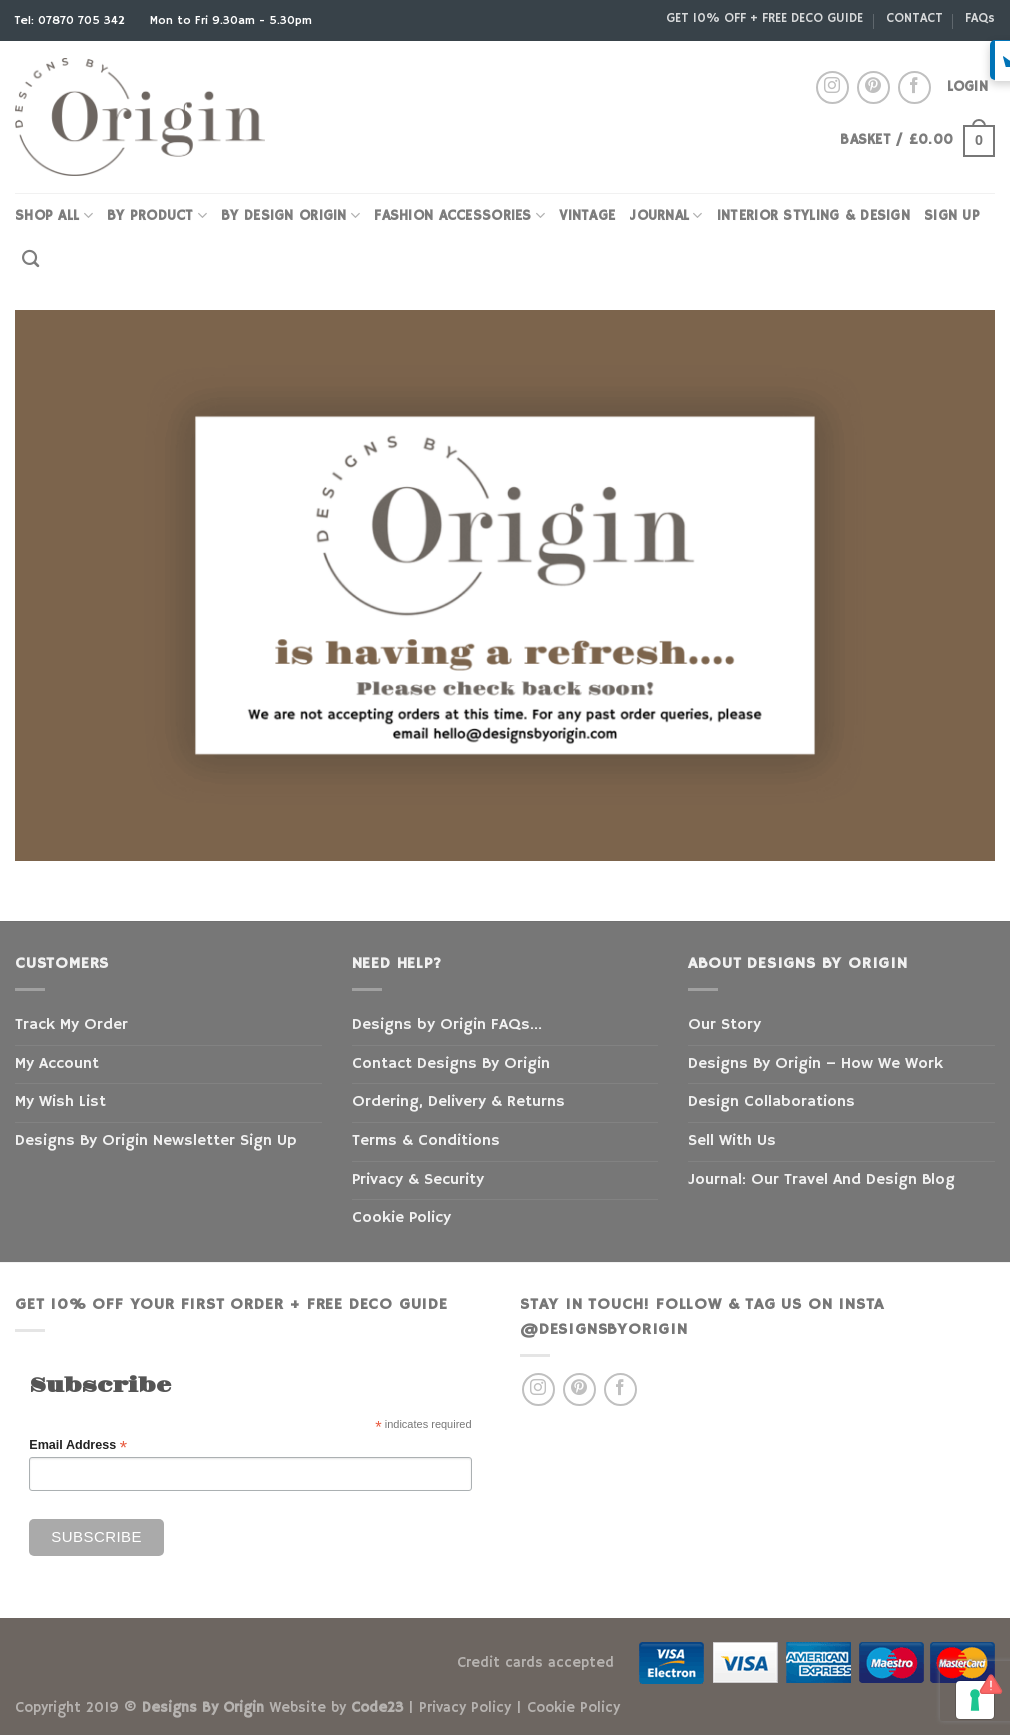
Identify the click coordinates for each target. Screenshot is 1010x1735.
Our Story (724, 1025)
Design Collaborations (771, 1102)
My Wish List (60, 1102)
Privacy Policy (465, 1708)
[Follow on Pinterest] (873, 87)
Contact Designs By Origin (451, 1064)
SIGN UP (952, 216)
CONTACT (914, 18)
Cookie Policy (401, 1218)
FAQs (980, 18)
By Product (157, 215)
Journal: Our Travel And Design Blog (821, 1180)
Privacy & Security (418, 1180)
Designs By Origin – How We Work (815, 1064)
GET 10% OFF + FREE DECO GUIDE (764, 18)
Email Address (78, 1445)
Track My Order (71, 1025)
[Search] (30, 259)
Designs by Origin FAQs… (447, 1025)
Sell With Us (732, 1141)
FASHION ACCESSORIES (459, 215)
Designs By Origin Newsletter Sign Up (155, 1141)
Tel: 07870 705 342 (72, 20)
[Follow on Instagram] (832, 87)
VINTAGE (587, 216)
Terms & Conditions (426, 1141)
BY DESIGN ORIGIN (290, 215)
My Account (57, 1064)
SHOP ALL (54, 215)
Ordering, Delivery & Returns (458, 1102)
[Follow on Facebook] (914, 87)
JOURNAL (666, 215)
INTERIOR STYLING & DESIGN (813, 216)
